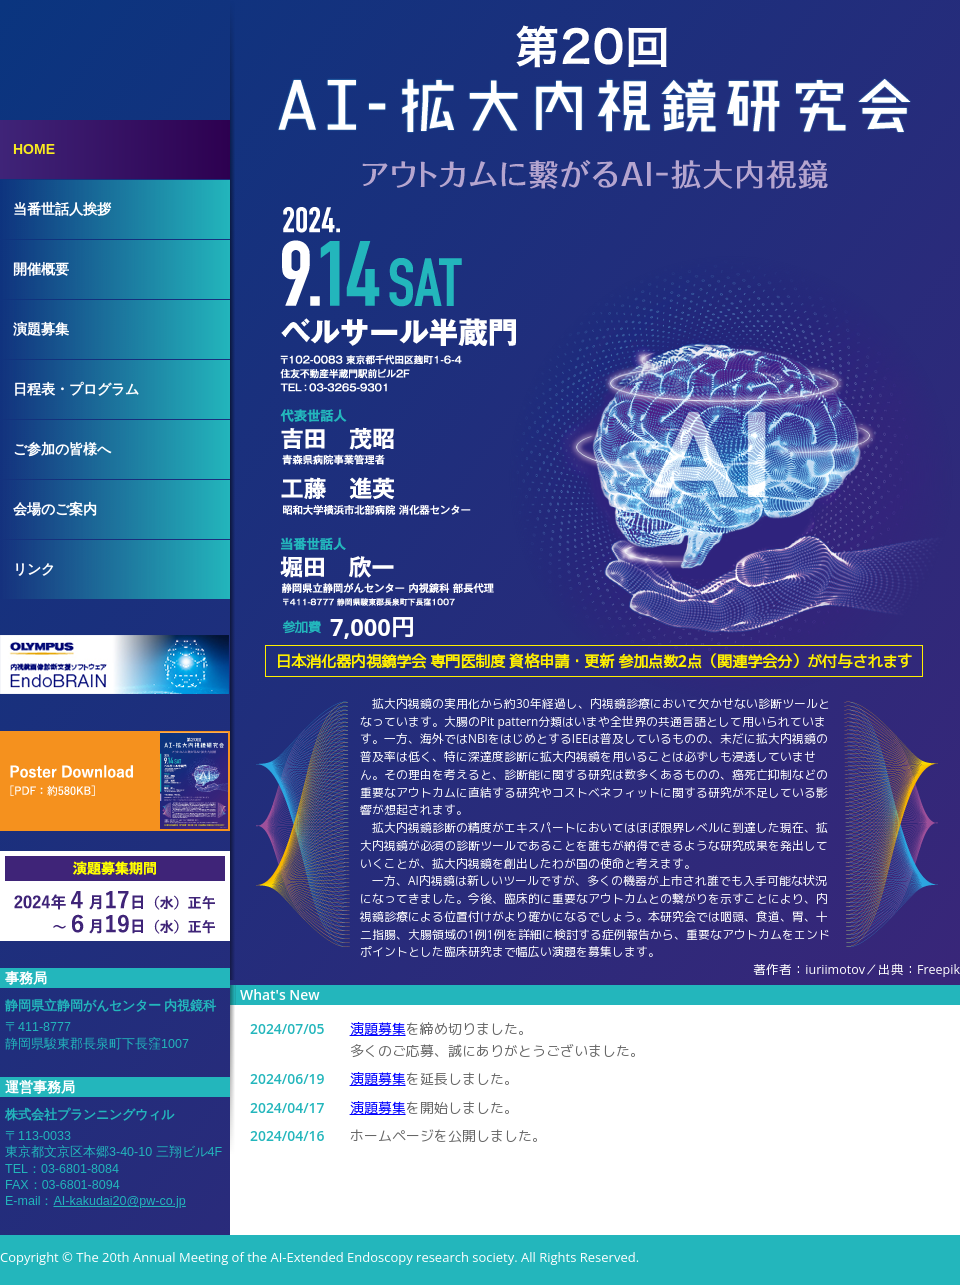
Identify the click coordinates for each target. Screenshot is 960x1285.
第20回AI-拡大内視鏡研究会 (595, 75)
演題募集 (378, 1028)
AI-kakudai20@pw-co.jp (119, 1201)
